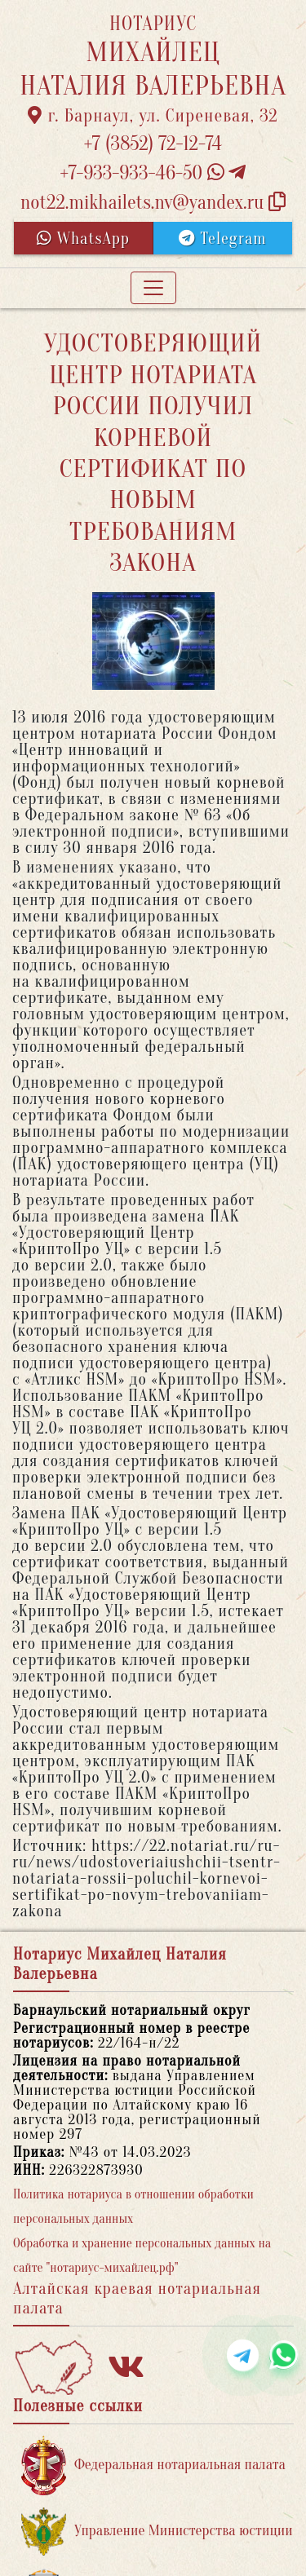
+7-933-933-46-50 (153, 173)
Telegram (222, 238)
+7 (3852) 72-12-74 (153, 144)
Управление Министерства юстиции (157, 2532)
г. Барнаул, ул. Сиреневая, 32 (153, 115)
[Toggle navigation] (153, 288)
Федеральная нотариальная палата (153, 2465)
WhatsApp (83, 238)
